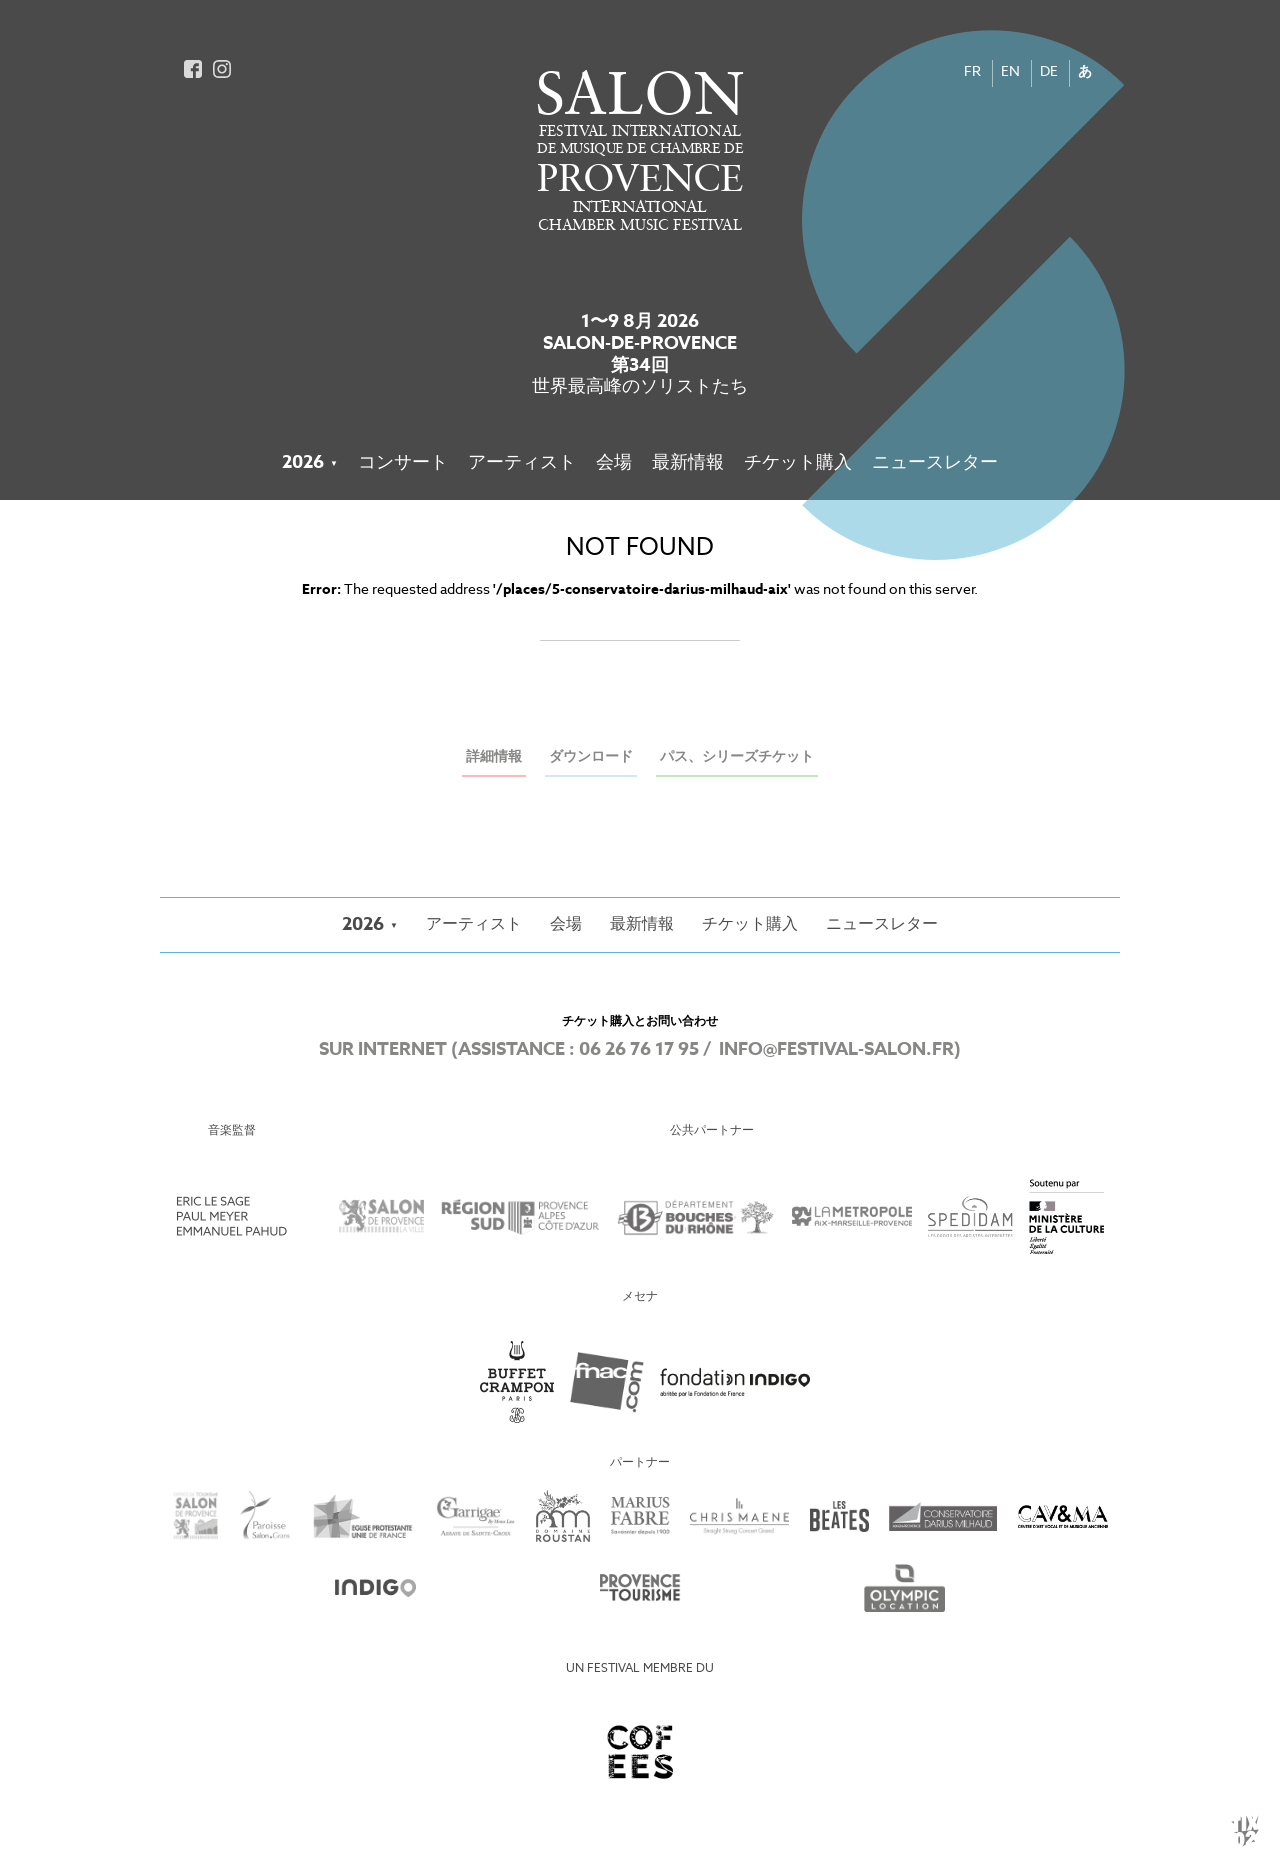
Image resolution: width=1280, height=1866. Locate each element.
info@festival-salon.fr (836, 1050)
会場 (614, 463)
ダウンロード (591, 757)
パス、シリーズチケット (737, 757)
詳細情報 (494, 757)
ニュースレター (935, 463)
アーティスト (522, 463)
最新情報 (688, 463)
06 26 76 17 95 (639, 1050)
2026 (303, 463)
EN (1010, 72)
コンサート (403, 463)
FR (972, 72)
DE (1049, 72)
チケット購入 (798, 463)
